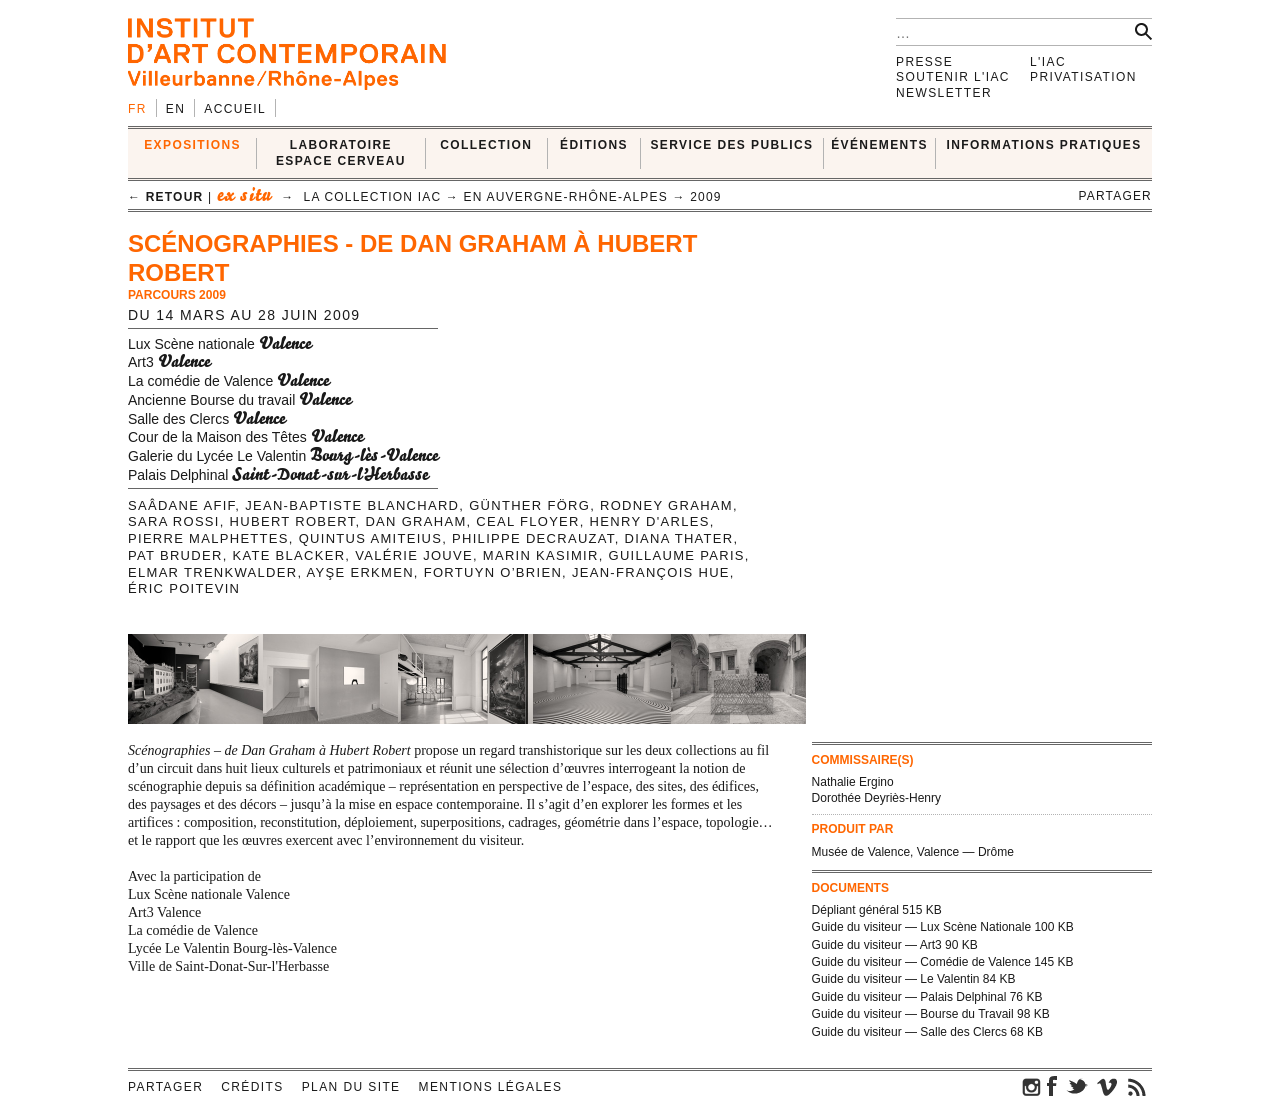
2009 (706, 197)
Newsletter (944, 93)
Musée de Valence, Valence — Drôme (913, 852)
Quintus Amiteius (371, 538)
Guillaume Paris (677, 555)
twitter (1077, 1086)
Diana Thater (678, 538)
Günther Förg (529, 505)
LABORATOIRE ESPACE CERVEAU (341, 152)
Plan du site (351, 1087)
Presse (924, 62)
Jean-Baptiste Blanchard (352, 505)
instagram (1032, 1086)
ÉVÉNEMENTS (879, 145)
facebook (1052, 1086)
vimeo (1107, 1086)
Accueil (235, 109)
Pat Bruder (175, 555)
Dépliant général (855, 910)
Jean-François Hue (651, 572)
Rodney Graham (666, 505)
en (175, 109)
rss (1137, 1086)
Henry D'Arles (650, 521)
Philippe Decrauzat (533, 538)
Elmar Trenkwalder (212, 572)
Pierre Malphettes (208, 538)
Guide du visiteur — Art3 (877, 945)
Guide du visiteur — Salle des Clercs (909, 1032)
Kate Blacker (288, 555)
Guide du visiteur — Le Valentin (896, 979)
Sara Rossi (174, 521)
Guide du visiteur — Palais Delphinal (909, 997)
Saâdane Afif (181, 505)
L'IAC (1048, 62)
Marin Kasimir (541, 555)
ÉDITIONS (594, 145)
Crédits (252, 1087)
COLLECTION (486, 145)
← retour (165, 197)
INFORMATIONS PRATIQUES (1044, 145)
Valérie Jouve (414, 555)
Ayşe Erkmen (360, 572)
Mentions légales (491, 1087)
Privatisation (1083, 77)
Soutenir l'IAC (953, 77)
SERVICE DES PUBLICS (731, 145)
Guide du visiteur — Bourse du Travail (913, 1014)
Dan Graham (415, 521)
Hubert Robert (293, 521)
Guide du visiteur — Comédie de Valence (921, 962)
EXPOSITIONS (192, 145)
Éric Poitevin (184, 588)
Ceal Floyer (527, 521)
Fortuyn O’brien (493, 572)
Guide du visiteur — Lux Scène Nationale (921, 927)
